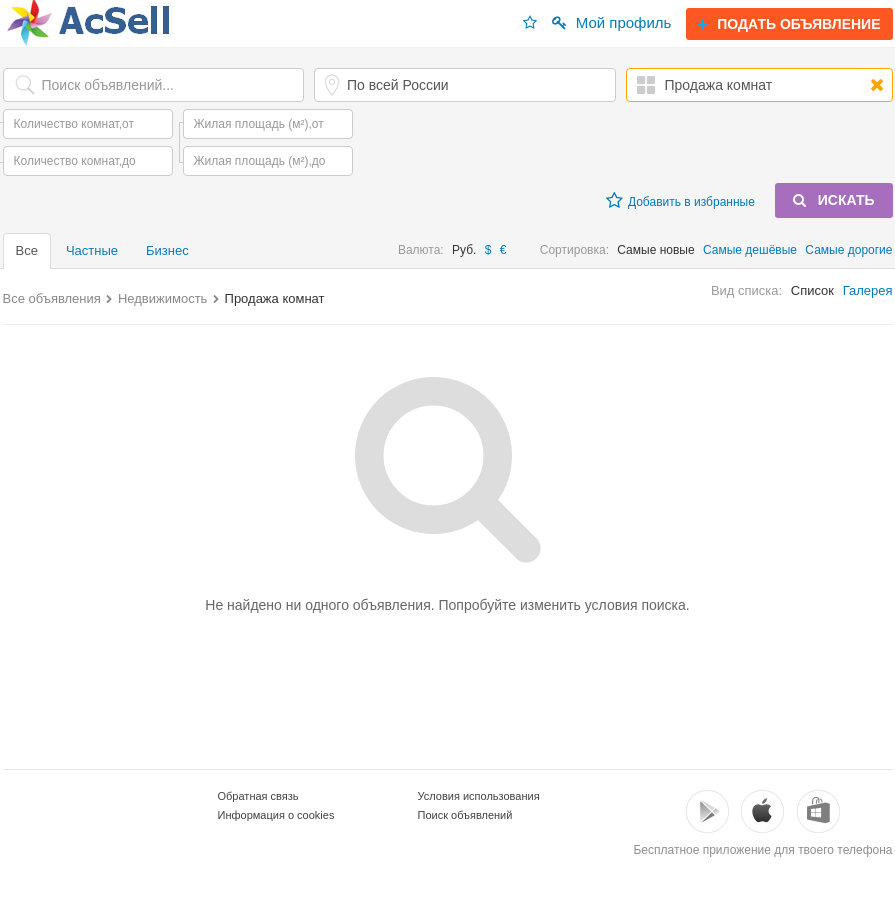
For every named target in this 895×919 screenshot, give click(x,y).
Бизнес (167, 250)
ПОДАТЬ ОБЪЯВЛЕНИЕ (789, 24)
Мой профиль (612, 22)
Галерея (868, 290)
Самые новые (655, 250)
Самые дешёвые (750, 250)
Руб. (464, 250)
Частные (92, 250)
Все (27, 250)
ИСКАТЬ (834, 200)
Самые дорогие (848, 250)
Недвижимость (162, 298)
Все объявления (52, 298)
